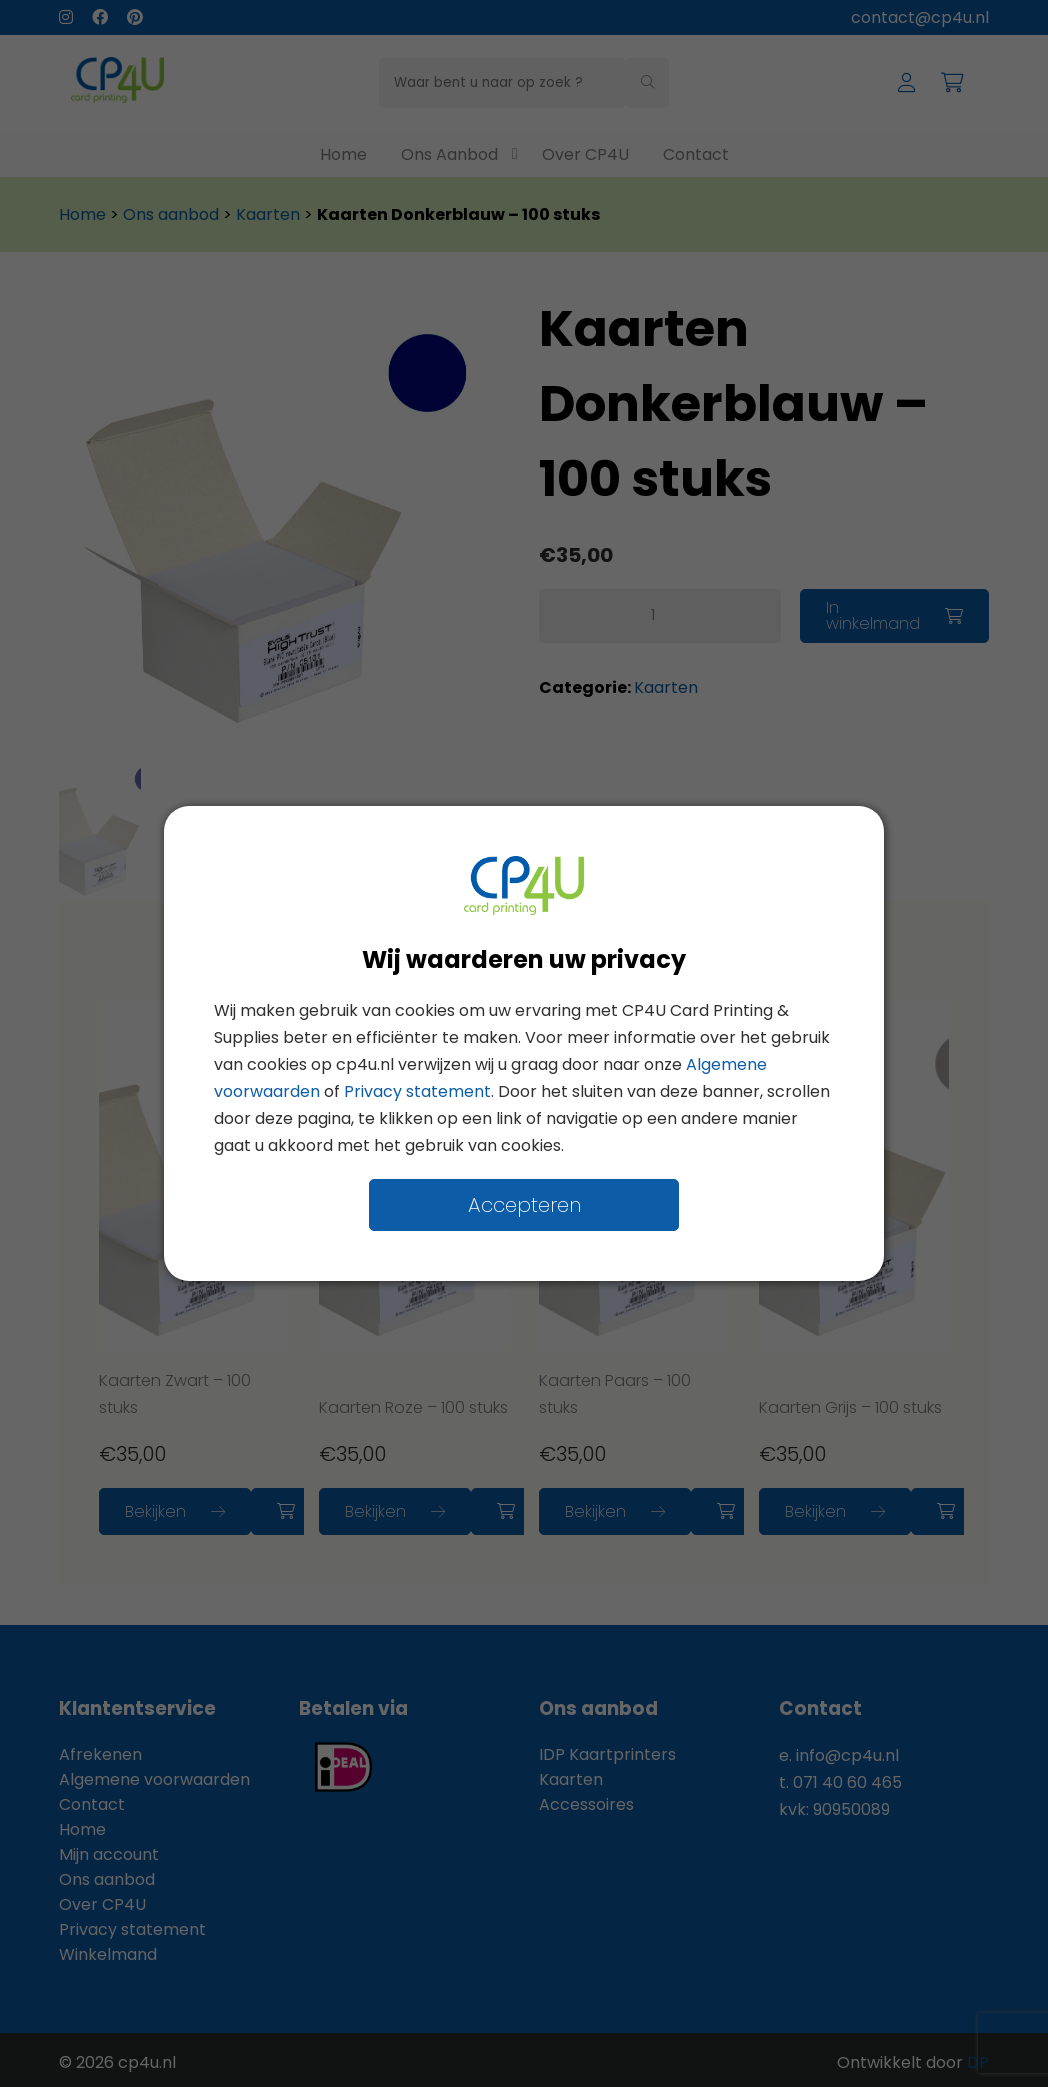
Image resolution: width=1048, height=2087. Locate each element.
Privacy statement (417, 1091)
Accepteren (524, 1205)
